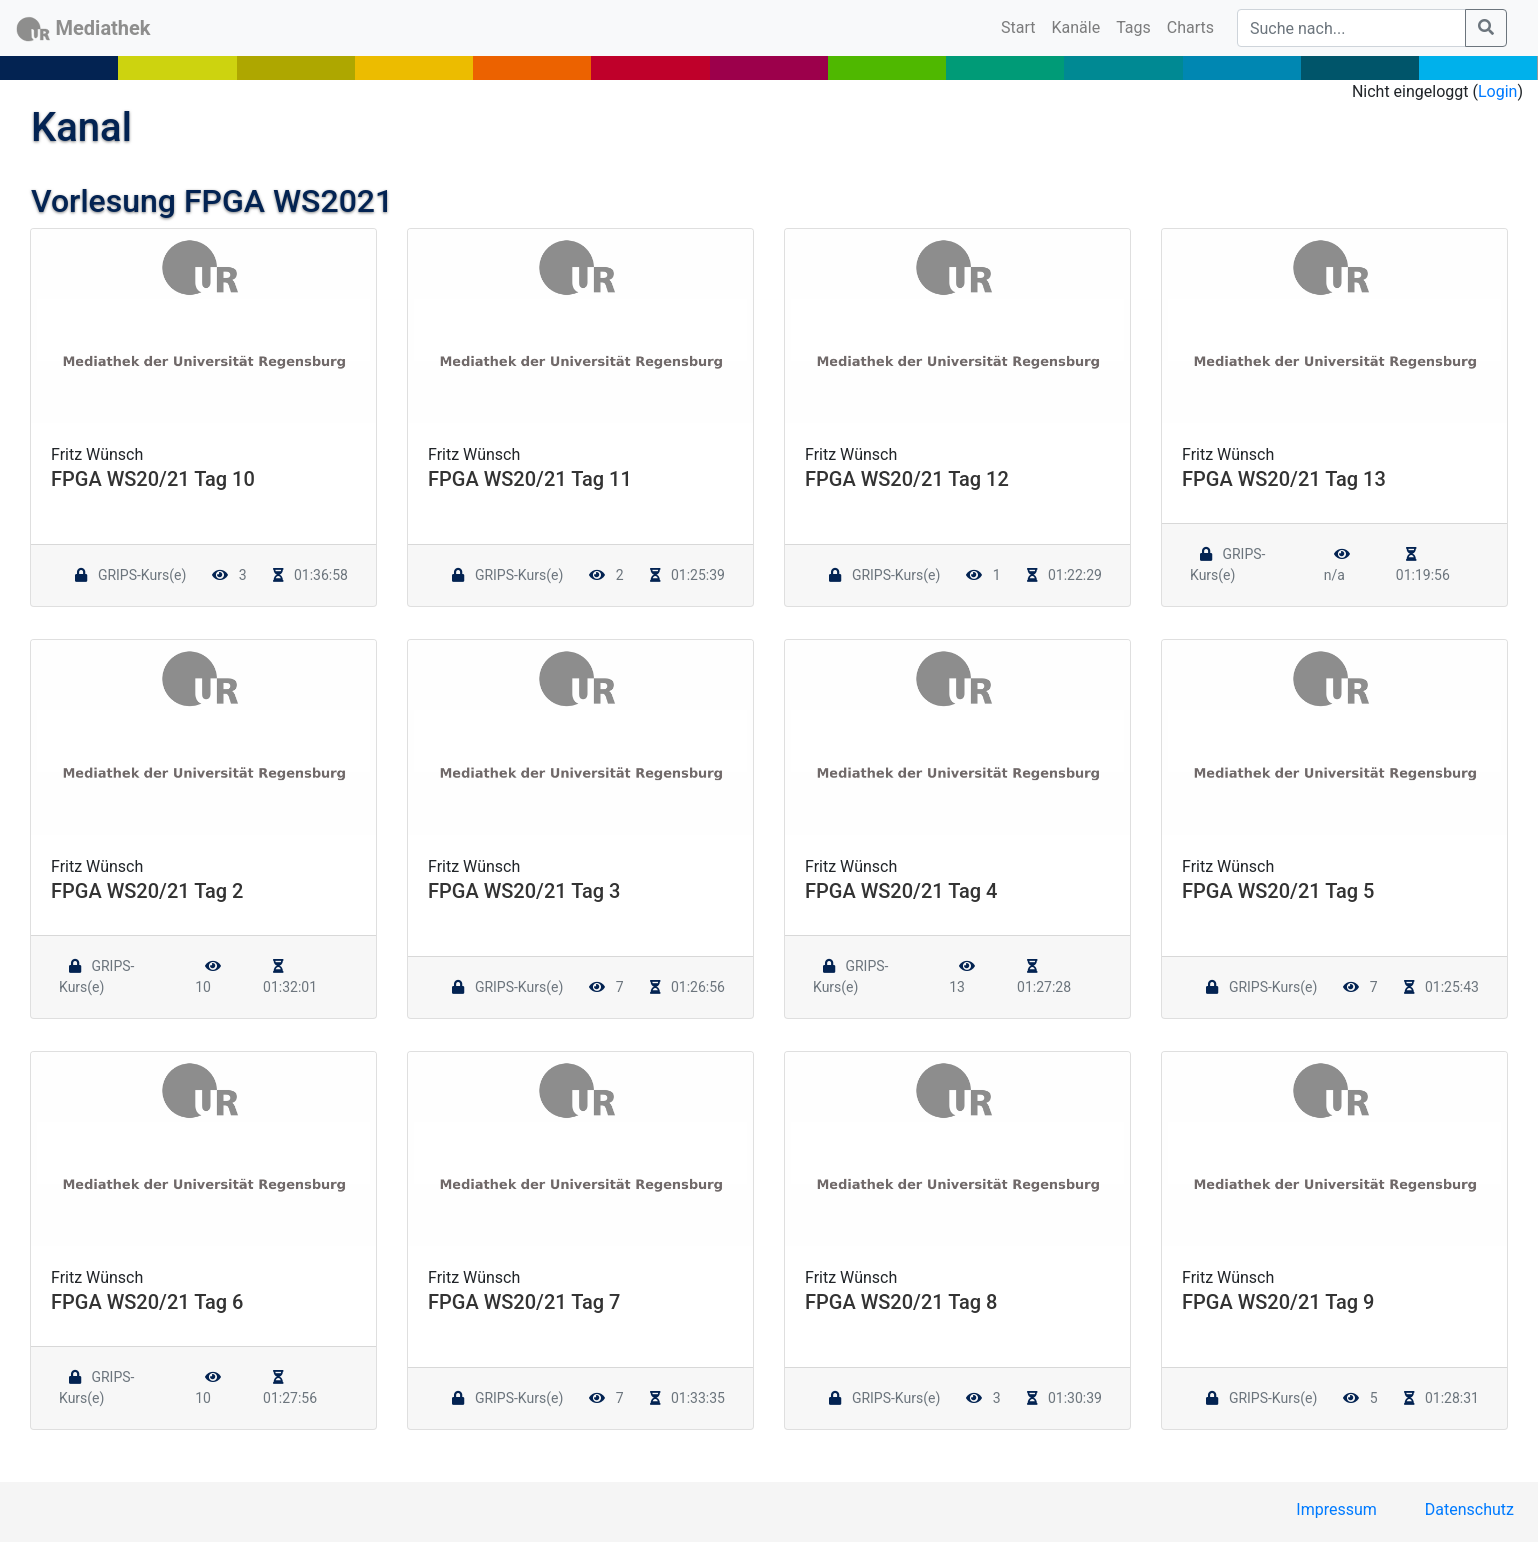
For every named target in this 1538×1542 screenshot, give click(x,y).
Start (1022, 26)
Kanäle (1076, 27)
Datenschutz (1469, 1509)
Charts (1190, 27)
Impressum (1336, 1509)
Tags (1133, 27)
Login (1497, 91)
